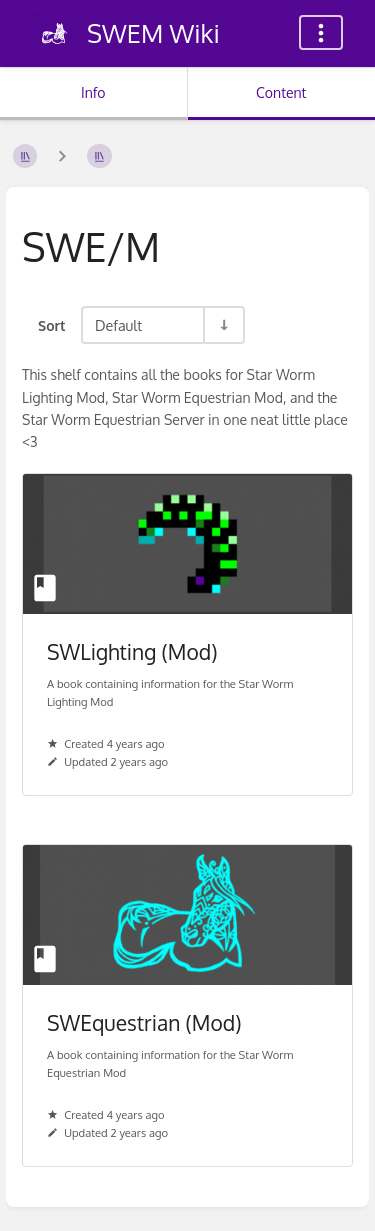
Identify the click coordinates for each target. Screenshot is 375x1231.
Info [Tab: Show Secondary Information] (93, 92)
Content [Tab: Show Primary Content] (281, 92)
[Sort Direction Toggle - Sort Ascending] (223, 325)
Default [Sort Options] (118, 325)
